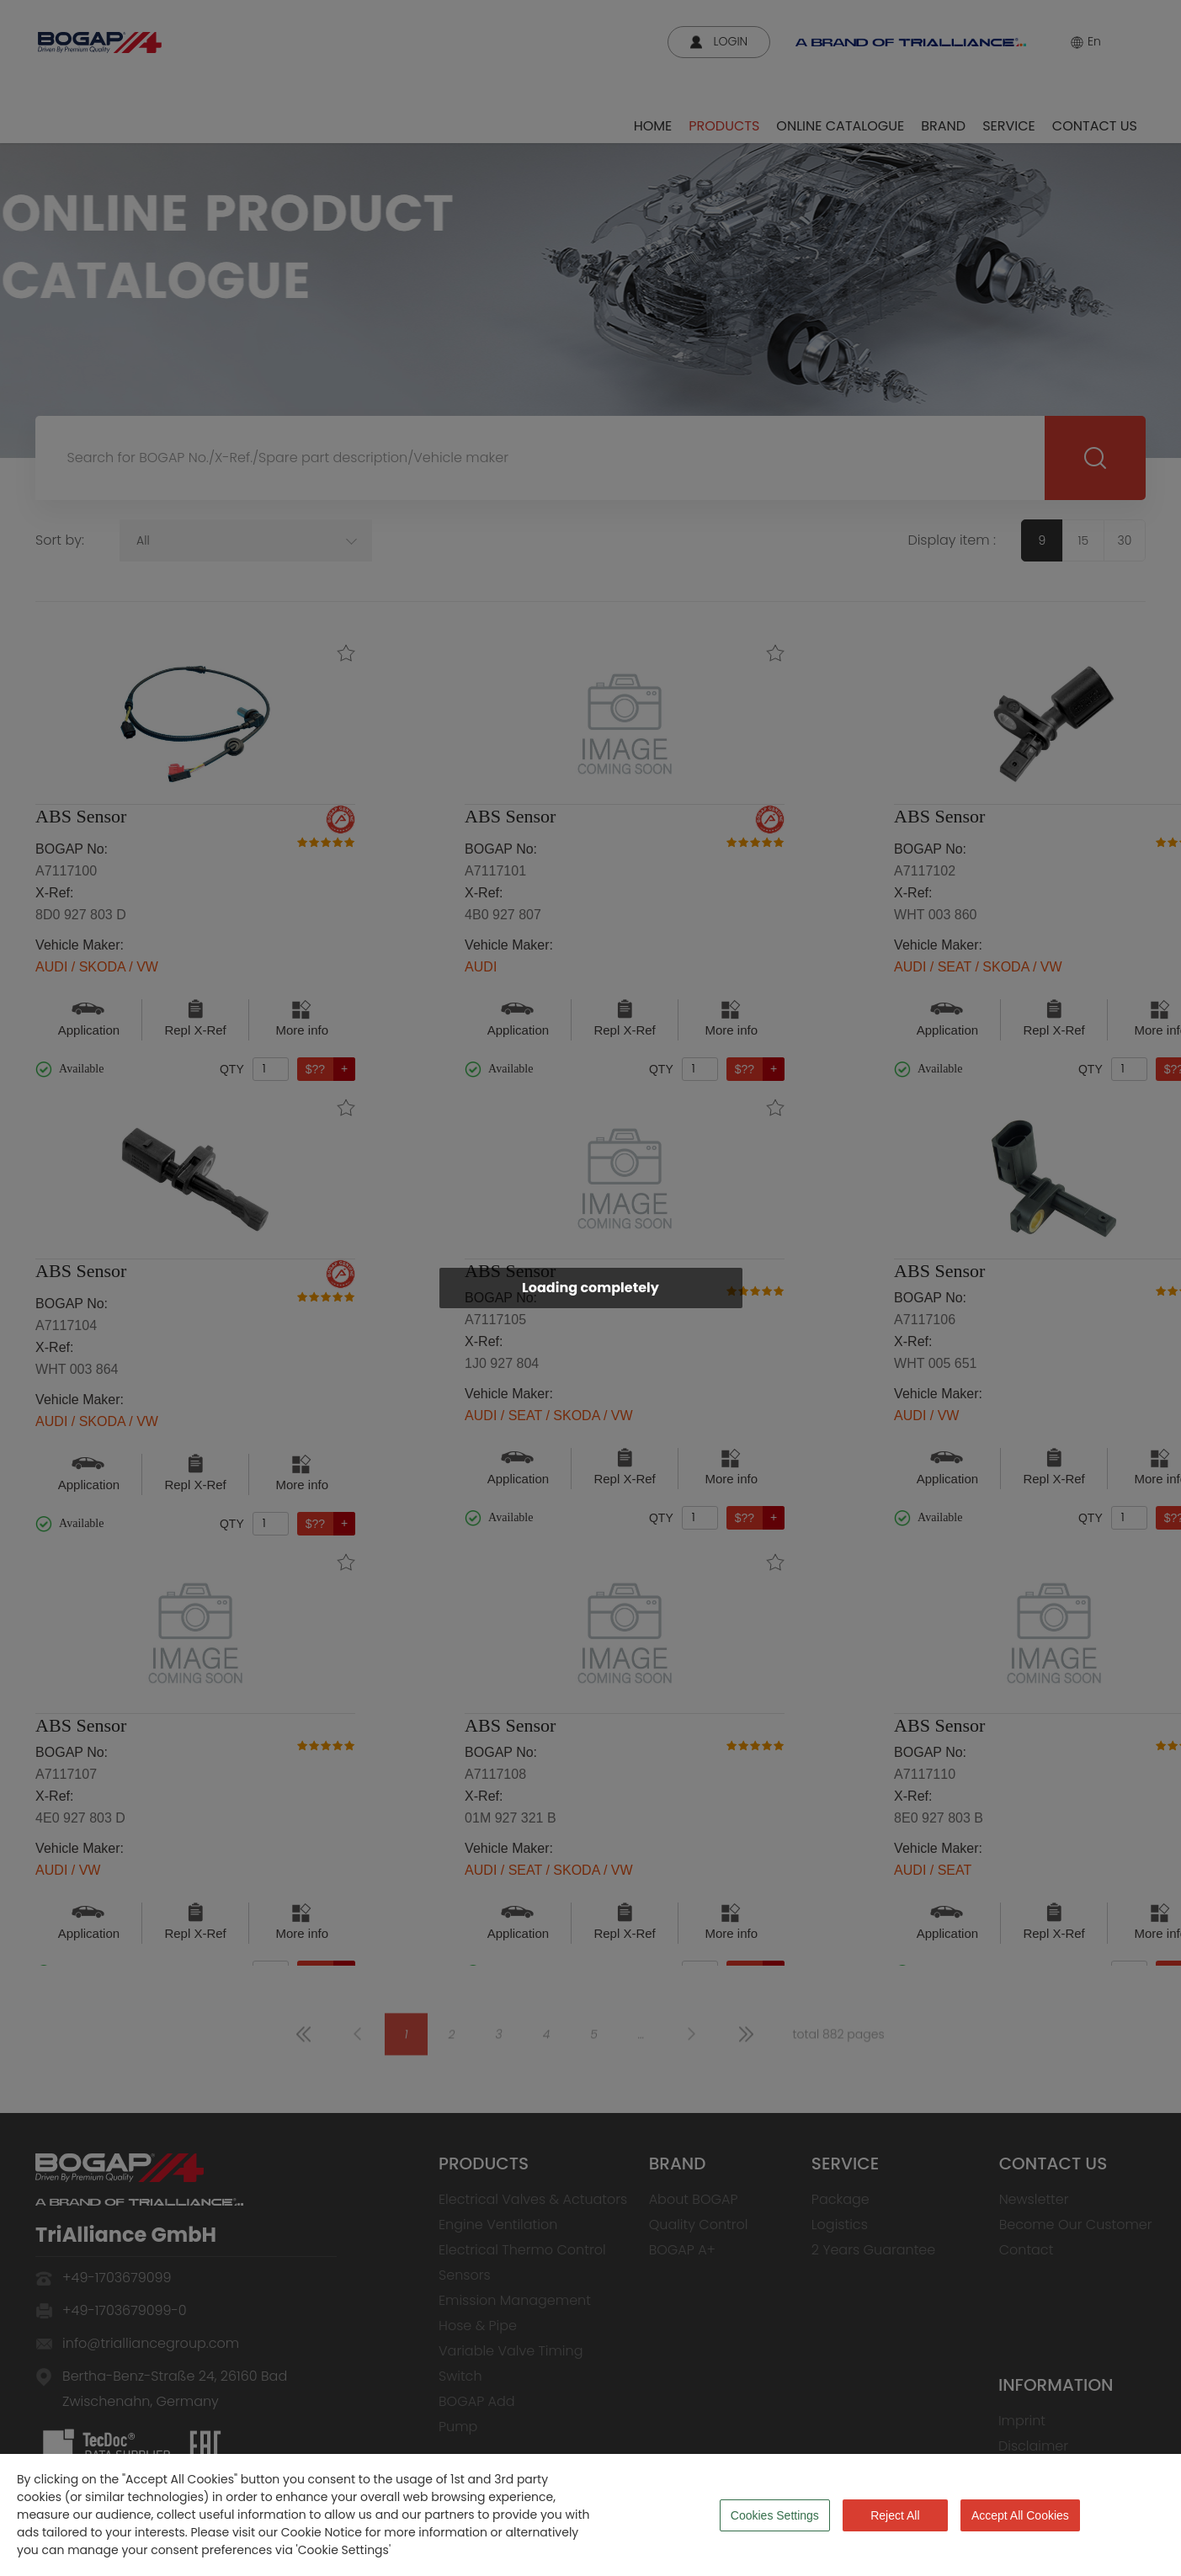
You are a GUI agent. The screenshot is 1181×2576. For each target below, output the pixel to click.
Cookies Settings (775, 2515)
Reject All (894, 2515)
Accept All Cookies (1020, 2515)
